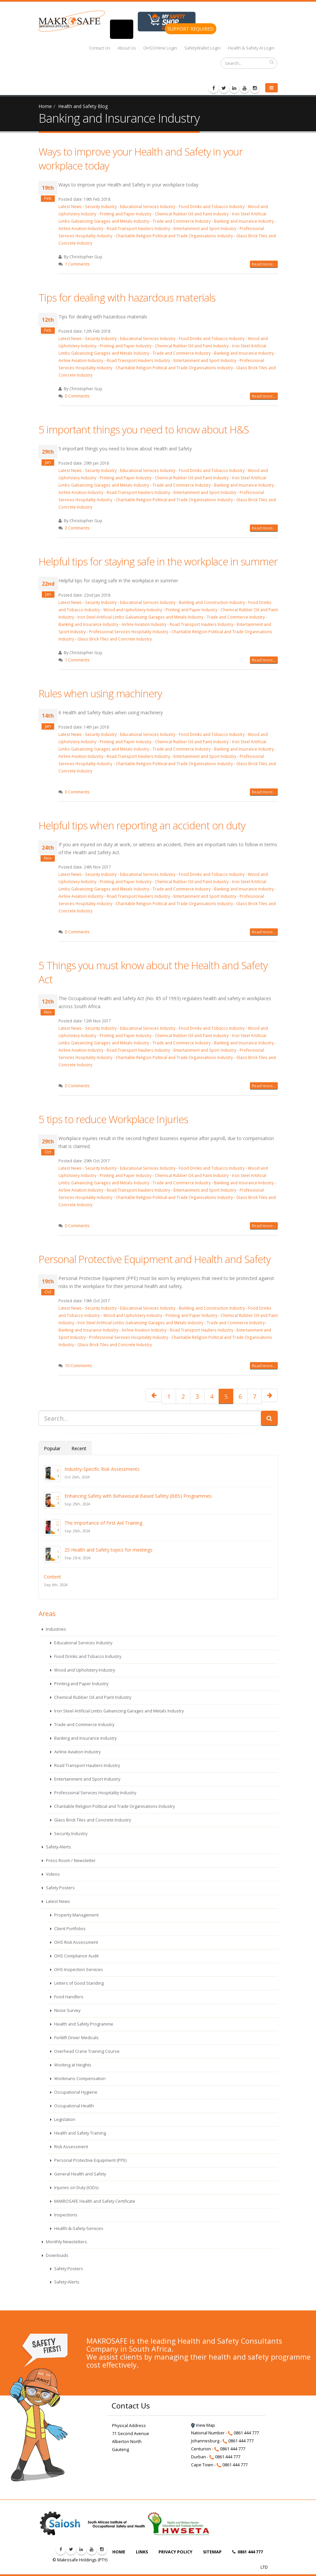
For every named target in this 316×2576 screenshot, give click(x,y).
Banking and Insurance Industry (244, 221)
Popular (52, 1448)
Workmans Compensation (79, 2078)
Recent (78, 1448)
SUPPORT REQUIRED (190, 29)
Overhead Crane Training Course (86, 2051)
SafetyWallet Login (202, 48)
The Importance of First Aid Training (103, 1523)
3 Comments (77, 528)
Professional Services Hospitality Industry (128, 631)
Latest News (70, 206)
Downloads (56, 2255)
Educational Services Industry (148, 206)
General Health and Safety (79, 2174)
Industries (55, 1629)
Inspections (65, 2215)
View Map (203, 2425)
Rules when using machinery (100, 693)
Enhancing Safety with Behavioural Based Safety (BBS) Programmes (138, 1496)
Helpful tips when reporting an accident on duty (142, 825)
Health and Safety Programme (83, 2024)
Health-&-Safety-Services (78, 2228)
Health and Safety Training (79, 2133)
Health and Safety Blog (83, 106)
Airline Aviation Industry (80, 228)
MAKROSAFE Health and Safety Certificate (94, 2201)
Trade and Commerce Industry (182, 221)
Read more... (264, 264)
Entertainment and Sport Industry (204, 228)
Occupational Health (73, 2106)
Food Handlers (68, 1997)
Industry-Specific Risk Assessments (102, 1469)
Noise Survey (66, 2010)
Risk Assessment (70, 2147)
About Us (127, 48)
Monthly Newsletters (66, 2242)
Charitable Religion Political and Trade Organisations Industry (174, 235)
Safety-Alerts (58, 1847)
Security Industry (101, 206)
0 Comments (77, 396)
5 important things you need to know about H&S (144, 429)
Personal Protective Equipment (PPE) (90, 2160)
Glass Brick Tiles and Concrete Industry (114, 639)
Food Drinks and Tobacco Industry (212, 206)
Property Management (76, 1915)
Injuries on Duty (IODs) (75, 2187)
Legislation (64, 2119)
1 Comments (77, 264)
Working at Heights (72, 2065)
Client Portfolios (69, 1929)
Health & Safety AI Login (251, 48)
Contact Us (99, 48)
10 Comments (78, 1365)
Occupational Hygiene (75, 2092)
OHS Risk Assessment (75, 1942)
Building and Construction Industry (212, 602)
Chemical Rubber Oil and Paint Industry (192, 213)
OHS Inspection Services (78, 1969)
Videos (52, 1874)
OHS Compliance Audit (76, 1956)
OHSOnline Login (160, 48)
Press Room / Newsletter (70, 1860)
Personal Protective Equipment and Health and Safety (154, 1259)
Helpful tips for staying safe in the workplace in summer (158, 561)
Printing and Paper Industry (126, 213)
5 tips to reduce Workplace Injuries (113, 1119)
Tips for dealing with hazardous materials (127, 297)
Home (45, 106)
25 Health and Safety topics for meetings (108, 1550)
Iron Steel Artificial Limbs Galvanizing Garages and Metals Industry (140, 617)
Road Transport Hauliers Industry (138, 228)
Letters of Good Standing (78, 1983)
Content (52, 1577)
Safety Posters (60, 1888)
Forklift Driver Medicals (76, 2038)
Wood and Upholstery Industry (132, 609)
